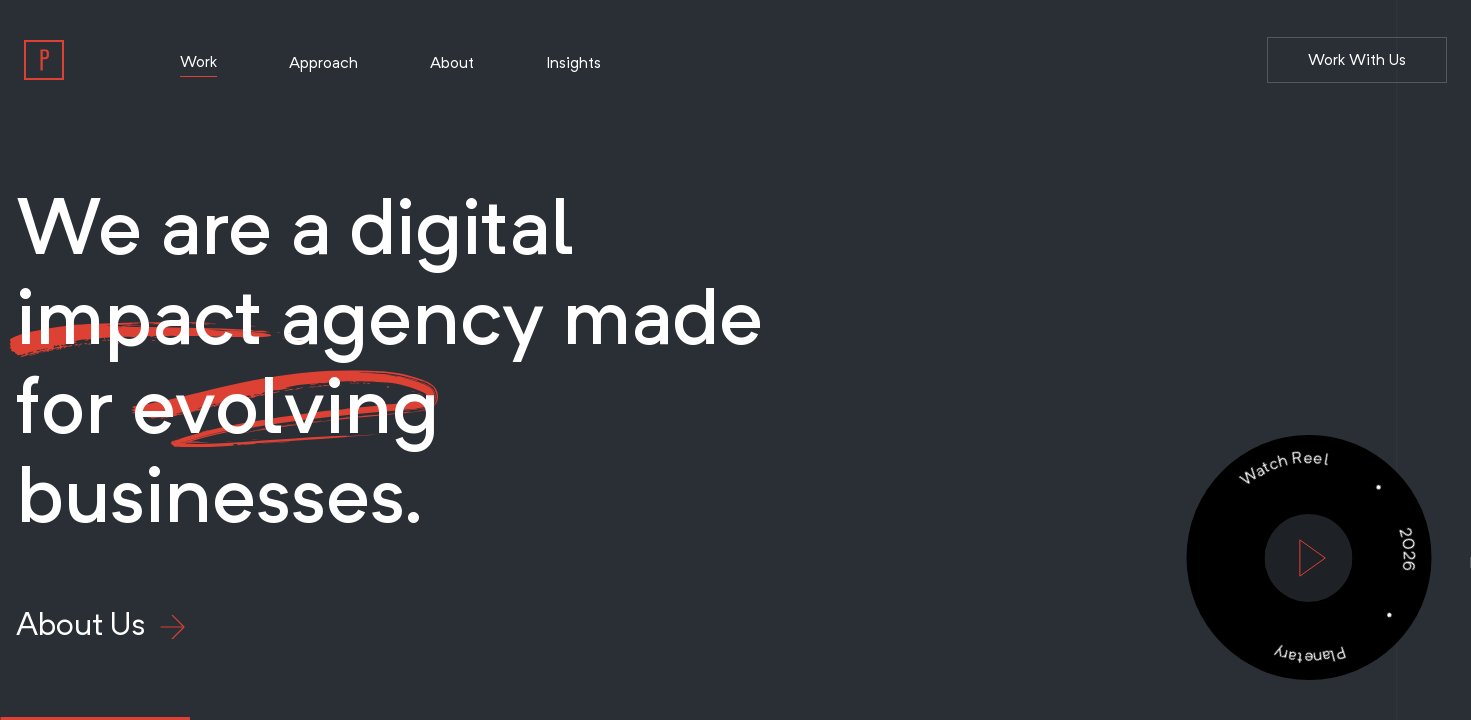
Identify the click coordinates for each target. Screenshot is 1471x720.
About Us (100, 624)
